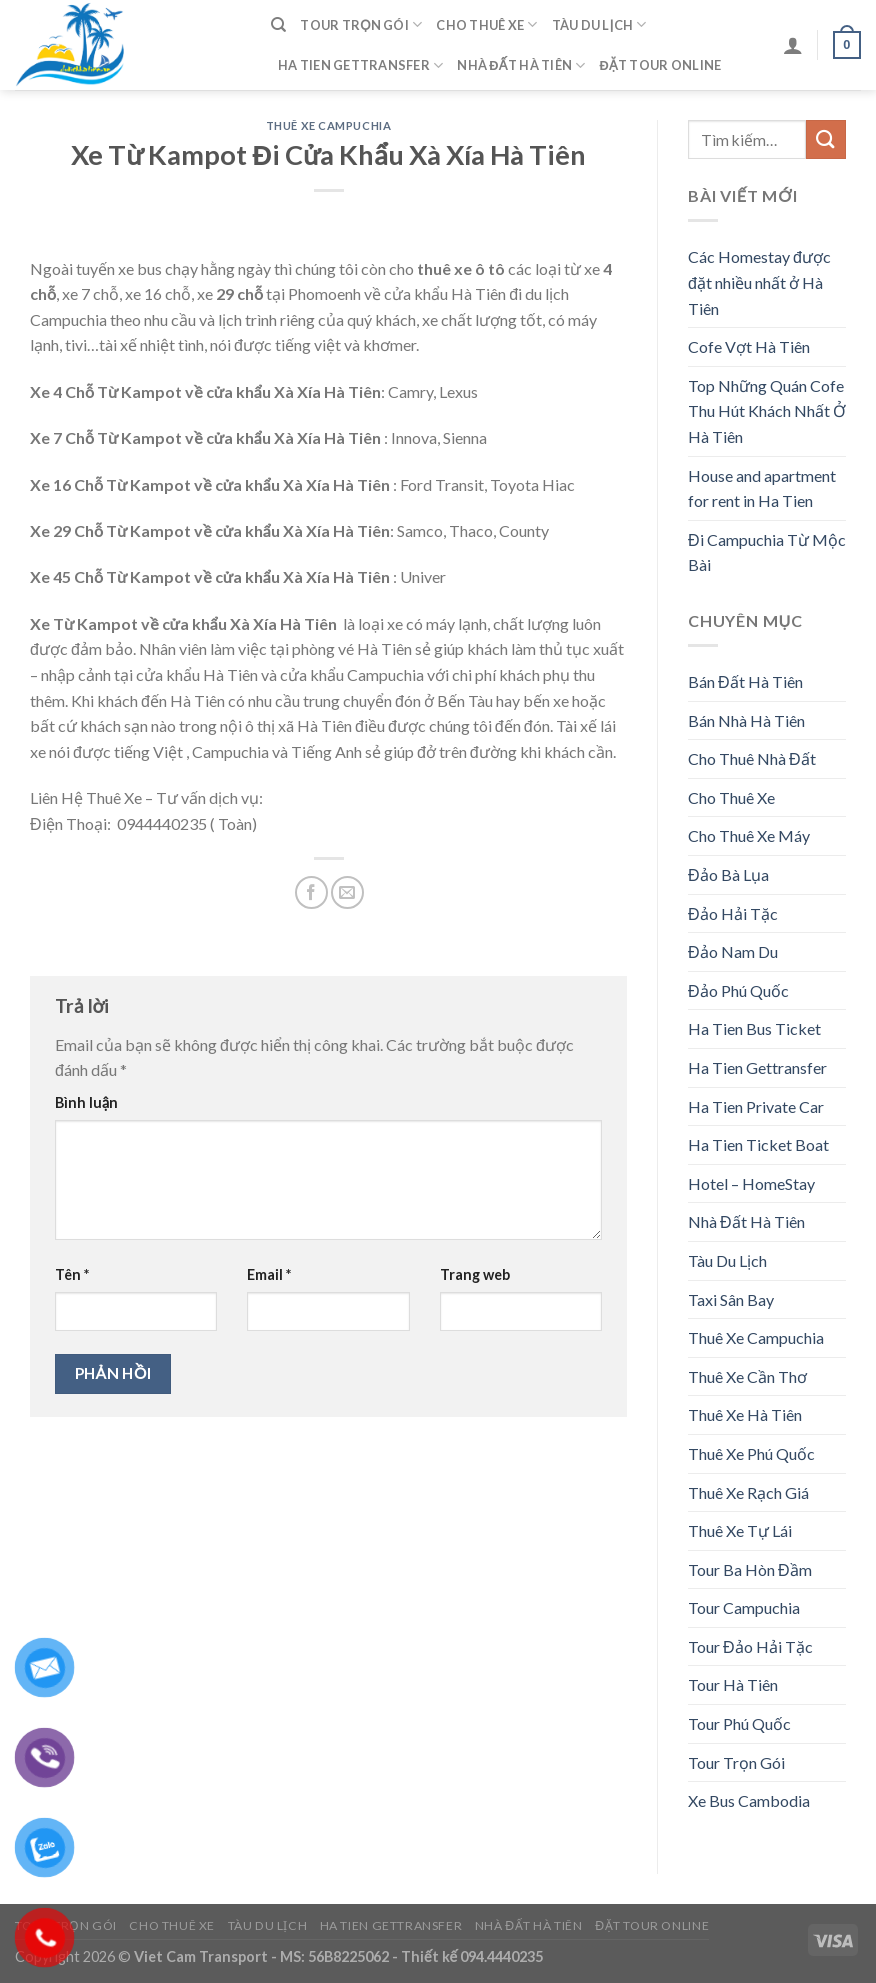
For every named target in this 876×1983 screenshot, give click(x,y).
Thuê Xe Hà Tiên (745, 1414)
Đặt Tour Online (661, 65)
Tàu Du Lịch (599, 24)
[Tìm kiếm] (278, 25)
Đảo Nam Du (733, 951)
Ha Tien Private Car (756, 1106)
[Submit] (826, 139)
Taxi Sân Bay (731, 1299)
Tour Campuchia (744, 1607)
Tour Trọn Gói (361, 24)
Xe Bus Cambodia (749, 1800)
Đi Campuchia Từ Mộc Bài (767, 552)
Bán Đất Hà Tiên (745, 681)
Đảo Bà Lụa (728, 874)
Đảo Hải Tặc (733, 913)
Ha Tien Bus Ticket (754, 1028)
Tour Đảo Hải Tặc (750, 1646)
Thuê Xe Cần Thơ (747, 1376)
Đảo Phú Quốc (738, 990)
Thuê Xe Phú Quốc (751, 1453)
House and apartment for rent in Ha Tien (762, 488)
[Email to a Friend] (347, 892)
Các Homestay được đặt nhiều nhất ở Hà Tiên (759, 282)
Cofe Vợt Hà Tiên (749, 346)
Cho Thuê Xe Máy (749, 835)
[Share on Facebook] (311, 892)
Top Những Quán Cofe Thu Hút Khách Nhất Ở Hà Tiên (767, 411)
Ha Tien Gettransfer (360, 65)
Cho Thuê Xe (486, 24)
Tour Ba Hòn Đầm (750, 1569)
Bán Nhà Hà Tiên (746, 720)
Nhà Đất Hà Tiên (521, 65)
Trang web (475, 1274)
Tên (72, 1274)
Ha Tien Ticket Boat (758, 1144)
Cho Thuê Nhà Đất (752, 758)
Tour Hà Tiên (733, 1684)
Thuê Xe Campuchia (329, 125)
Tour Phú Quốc (739, 1723)
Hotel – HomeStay (751, 1183)
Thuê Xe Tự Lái (740, 1530)
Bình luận (86, 1102)
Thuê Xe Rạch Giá (748, 1492)
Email (269, 1274)
